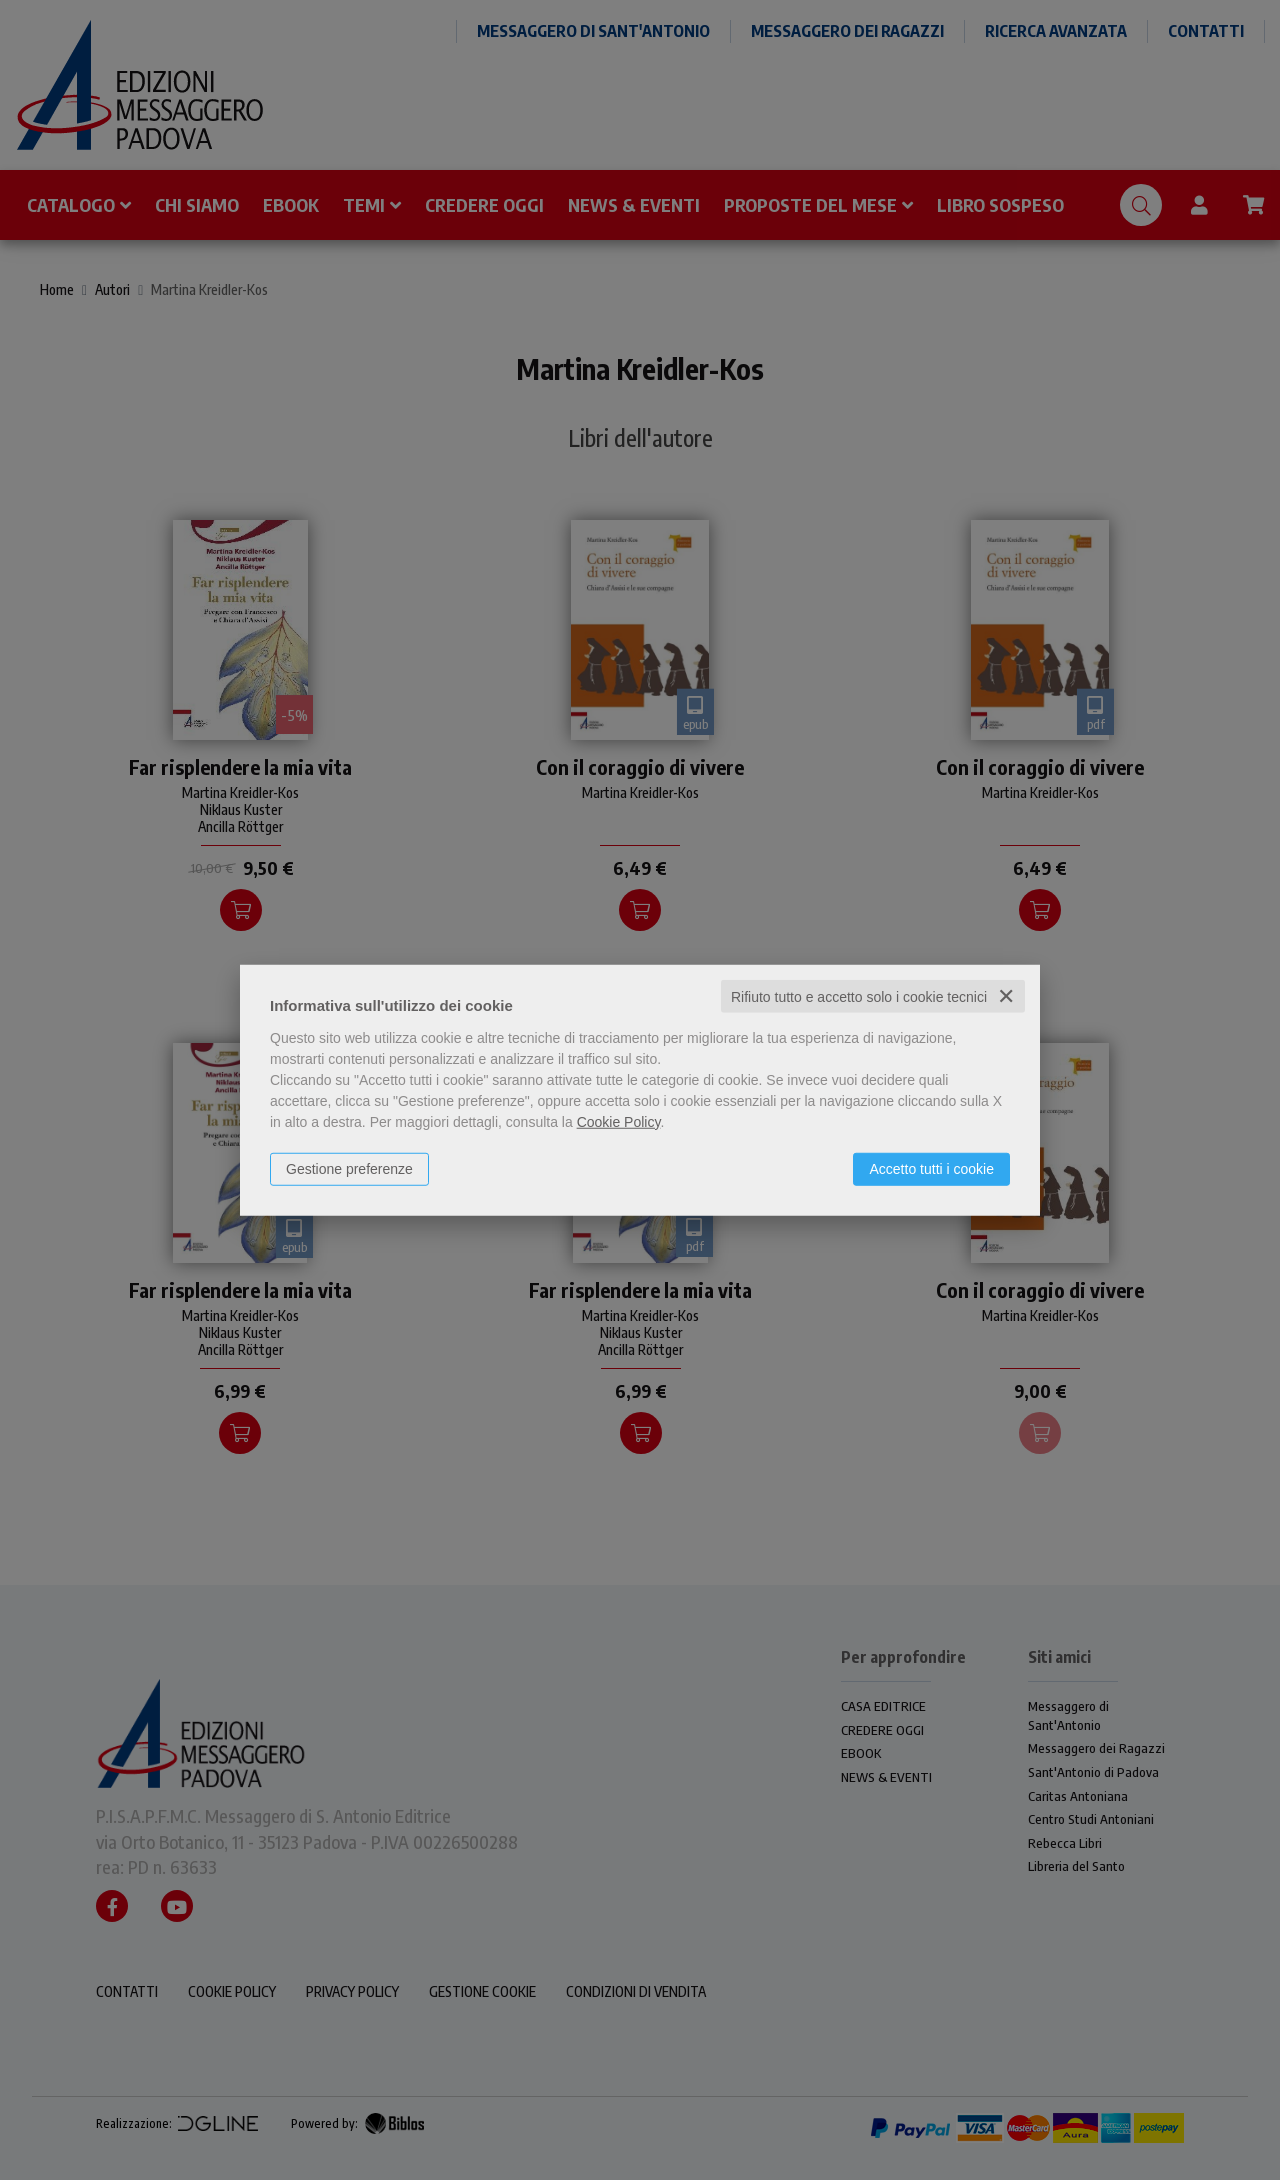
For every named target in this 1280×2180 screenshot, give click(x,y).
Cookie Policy (619, 1121)
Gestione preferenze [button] (349, 1168)
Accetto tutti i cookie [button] (931, 1168)
